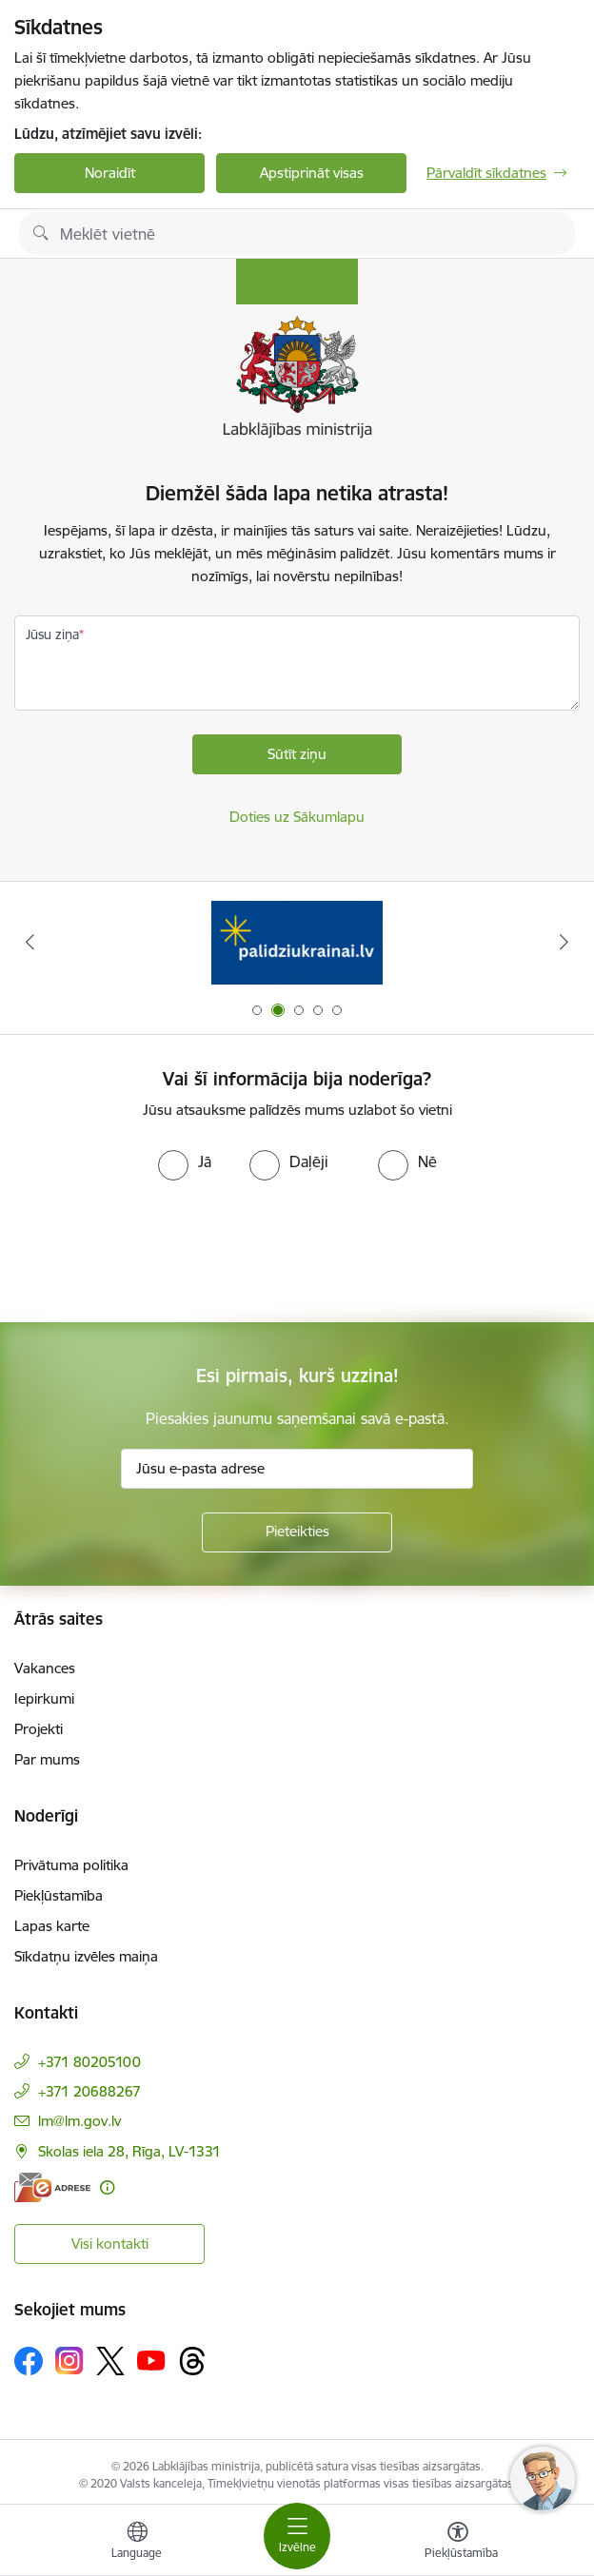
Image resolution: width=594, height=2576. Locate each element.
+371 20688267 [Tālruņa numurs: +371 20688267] (89, 2091)
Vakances (44, 1668)
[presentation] (159, 1252)
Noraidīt (110, 173)
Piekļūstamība (58, 1895)
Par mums (47, 1759)
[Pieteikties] (297, 1532)
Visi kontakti (109, 2243)
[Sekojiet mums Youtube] (151, 2360)
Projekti (38, 1729)
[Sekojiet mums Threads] (192, 2361)
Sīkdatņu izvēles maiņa (86, 1956)
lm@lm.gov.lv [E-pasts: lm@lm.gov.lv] (79, 2121)
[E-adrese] (52, 2187)
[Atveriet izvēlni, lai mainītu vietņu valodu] (137, 2543)
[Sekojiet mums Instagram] (69, 2360)
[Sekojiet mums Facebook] (28, 2361)
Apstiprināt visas (312, 173)
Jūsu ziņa (52, 634)
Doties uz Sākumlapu (297, 817)
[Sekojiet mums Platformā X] (110, 2361)
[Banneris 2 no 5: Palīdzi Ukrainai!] (297, 942)
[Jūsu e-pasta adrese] (297, 1469)
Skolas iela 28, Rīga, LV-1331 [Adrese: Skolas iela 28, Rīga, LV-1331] (129, 2151)
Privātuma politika (71, 1865)
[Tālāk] (564, 942)
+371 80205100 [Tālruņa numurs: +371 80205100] (89, 2062)
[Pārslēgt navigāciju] (297, 2536)
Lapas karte (51, 1926)
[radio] (184, 1161)
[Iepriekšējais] (29, 942)
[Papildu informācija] (107, 2187)
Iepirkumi (44, 1698)
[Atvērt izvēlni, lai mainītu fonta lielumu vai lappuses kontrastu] (458, 2543)
